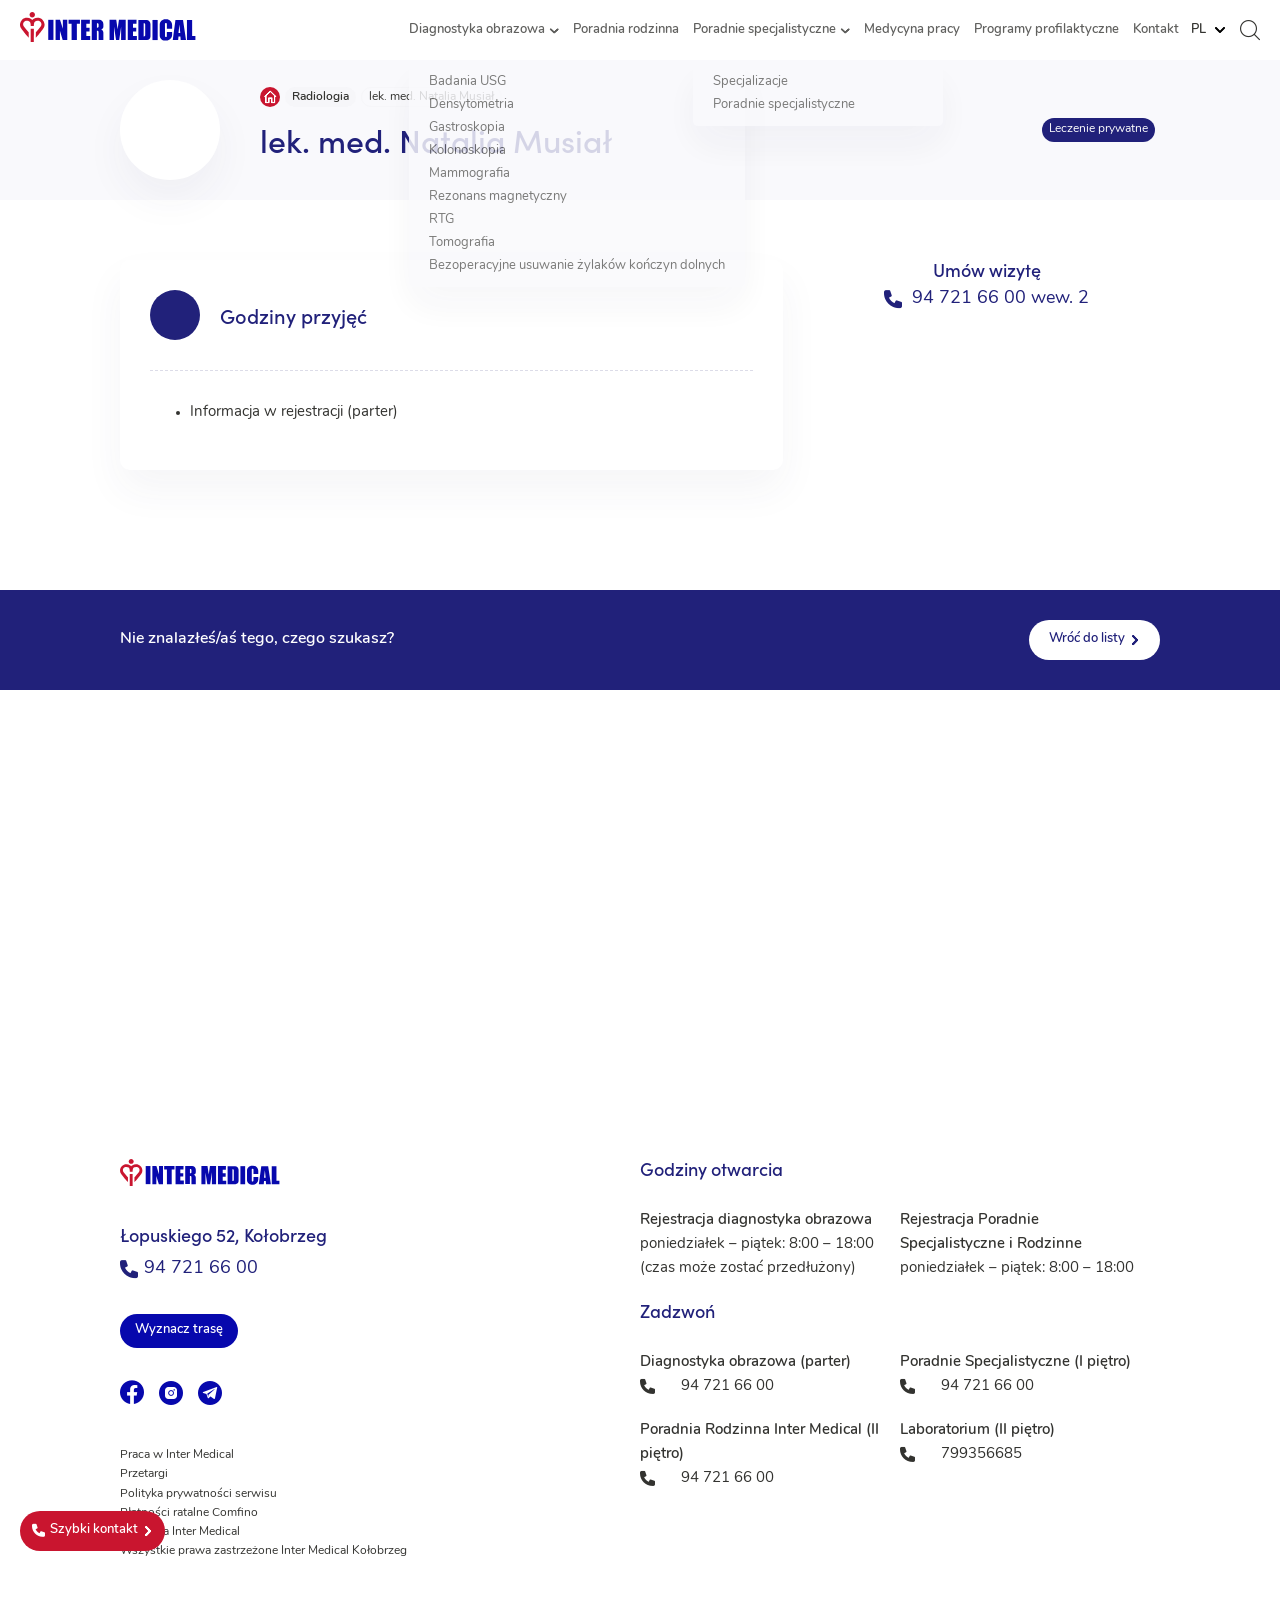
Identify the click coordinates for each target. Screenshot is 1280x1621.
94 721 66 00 (189, 1268)
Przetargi (144, 1474)
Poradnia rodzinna (626, 29)
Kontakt (1156, 29)
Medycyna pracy (912, 29)
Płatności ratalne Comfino (189, 1513)
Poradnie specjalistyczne (764, 29)
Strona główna (270, 97)
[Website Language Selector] (1208, 30)
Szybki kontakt (85, 1530)
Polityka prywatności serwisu (198, 1494)
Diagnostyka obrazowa (477, 29)
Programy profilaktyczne (1046, 29)
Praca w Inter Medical (177, 1455)
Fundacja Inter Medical (180, 1532)
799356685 (981, 1454)
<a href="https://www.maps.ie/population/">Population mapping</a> (640, 890)
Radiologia (320, 97)
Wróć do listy (1087, 638)
